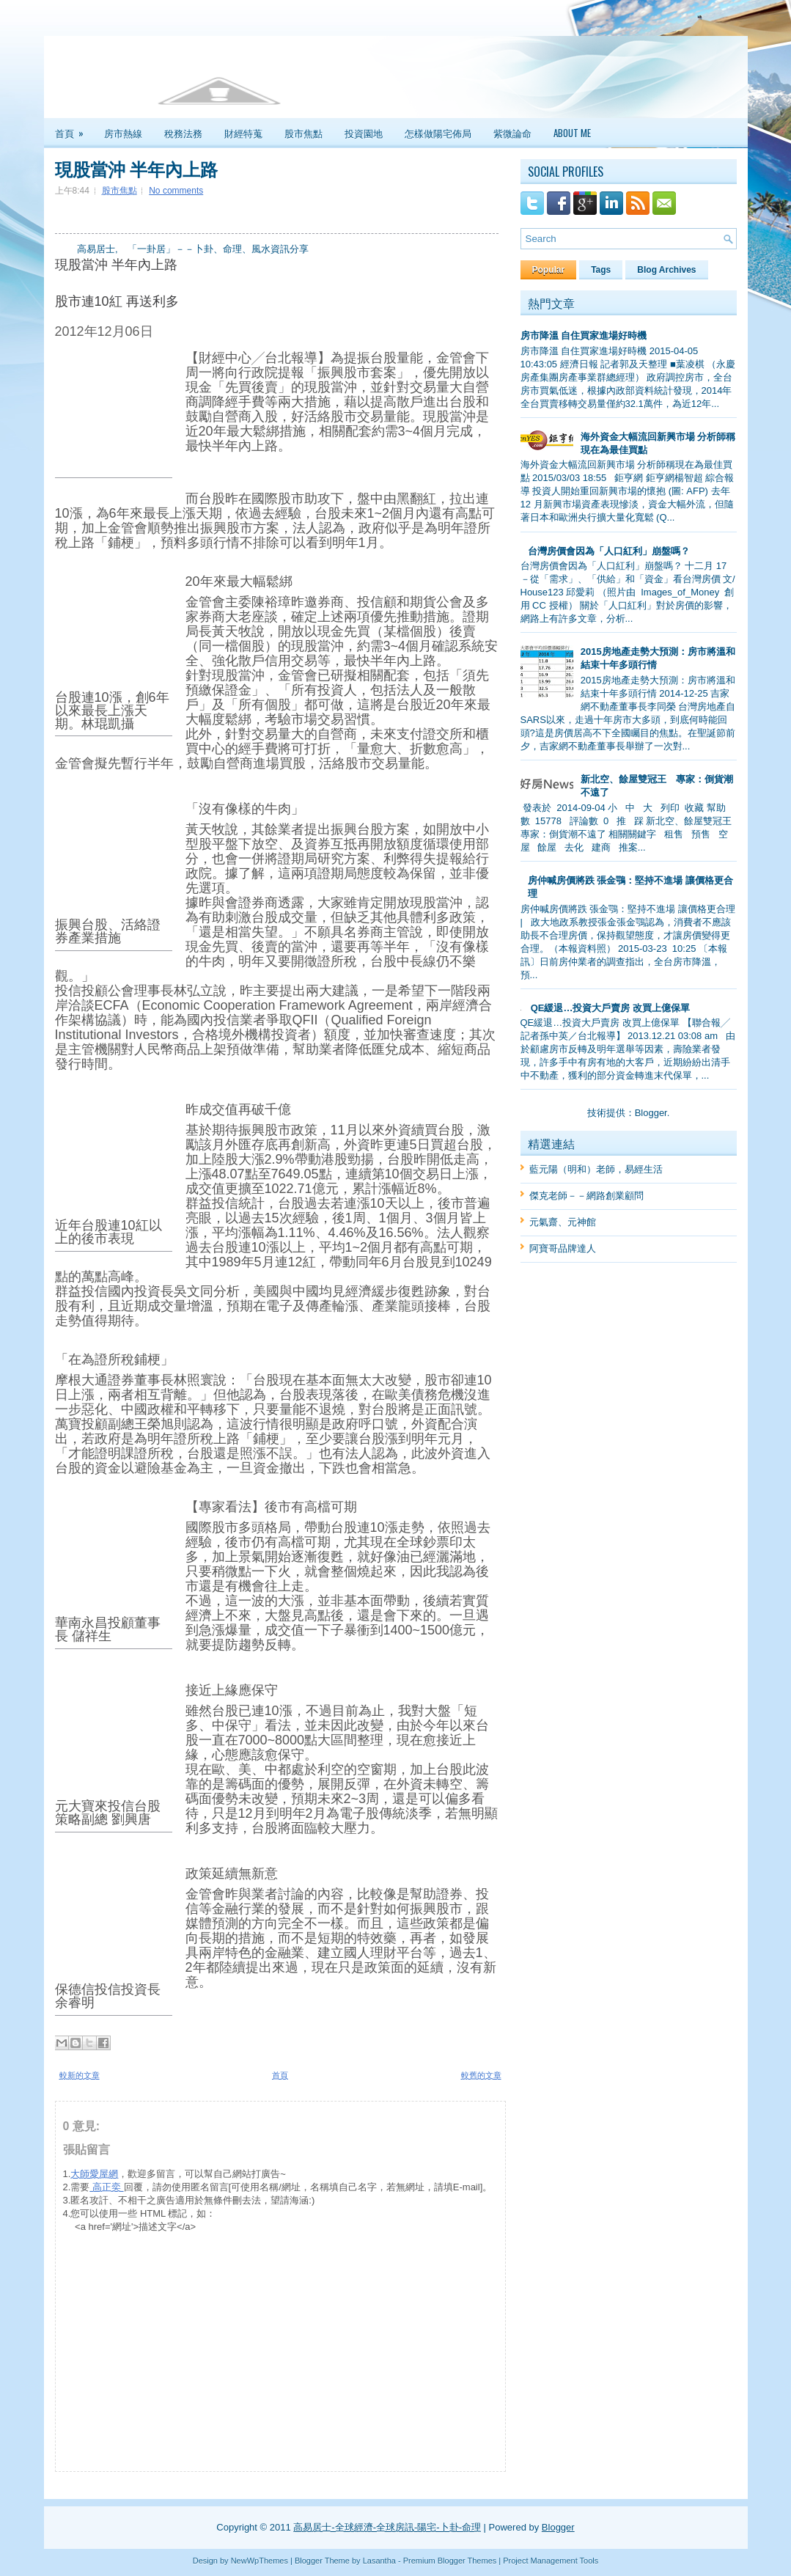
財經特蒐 (243, 132)
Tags (601, 270)
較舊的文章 (481, 2075)
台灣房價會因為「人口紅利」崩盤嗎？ (609, 551)
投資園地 (364, 132)
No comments (176, 191)
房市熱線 (123, 132)
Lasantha (379, 2560)
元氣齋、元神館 (562, 1222)
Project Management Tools (550, 2560)
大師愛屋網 (94, 2173)
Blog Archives (666, 270)
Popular (548, 270)
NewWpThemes (259, 2560)
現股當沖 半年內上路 (136, 168)
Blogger (651, 1112)
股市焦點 (303, 132)
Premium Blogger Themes (450, 2560)
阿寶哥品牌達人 (562, 1248)
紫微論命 (512, 132)
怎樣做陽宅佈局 (438, 132)
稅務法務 (183, 132)
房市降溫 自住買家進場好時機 (583, 335)
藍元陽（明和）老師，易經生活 (596, 1169)
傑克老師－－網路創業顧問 (586, 1195)
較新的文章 (79, 2075)
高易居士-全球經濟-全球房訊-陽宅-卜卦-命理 (387, 2527)
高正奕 (106, 2186)
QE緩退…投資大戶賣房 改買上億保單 (610, 1007)
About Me (572, 132)
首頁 (74, 129)
